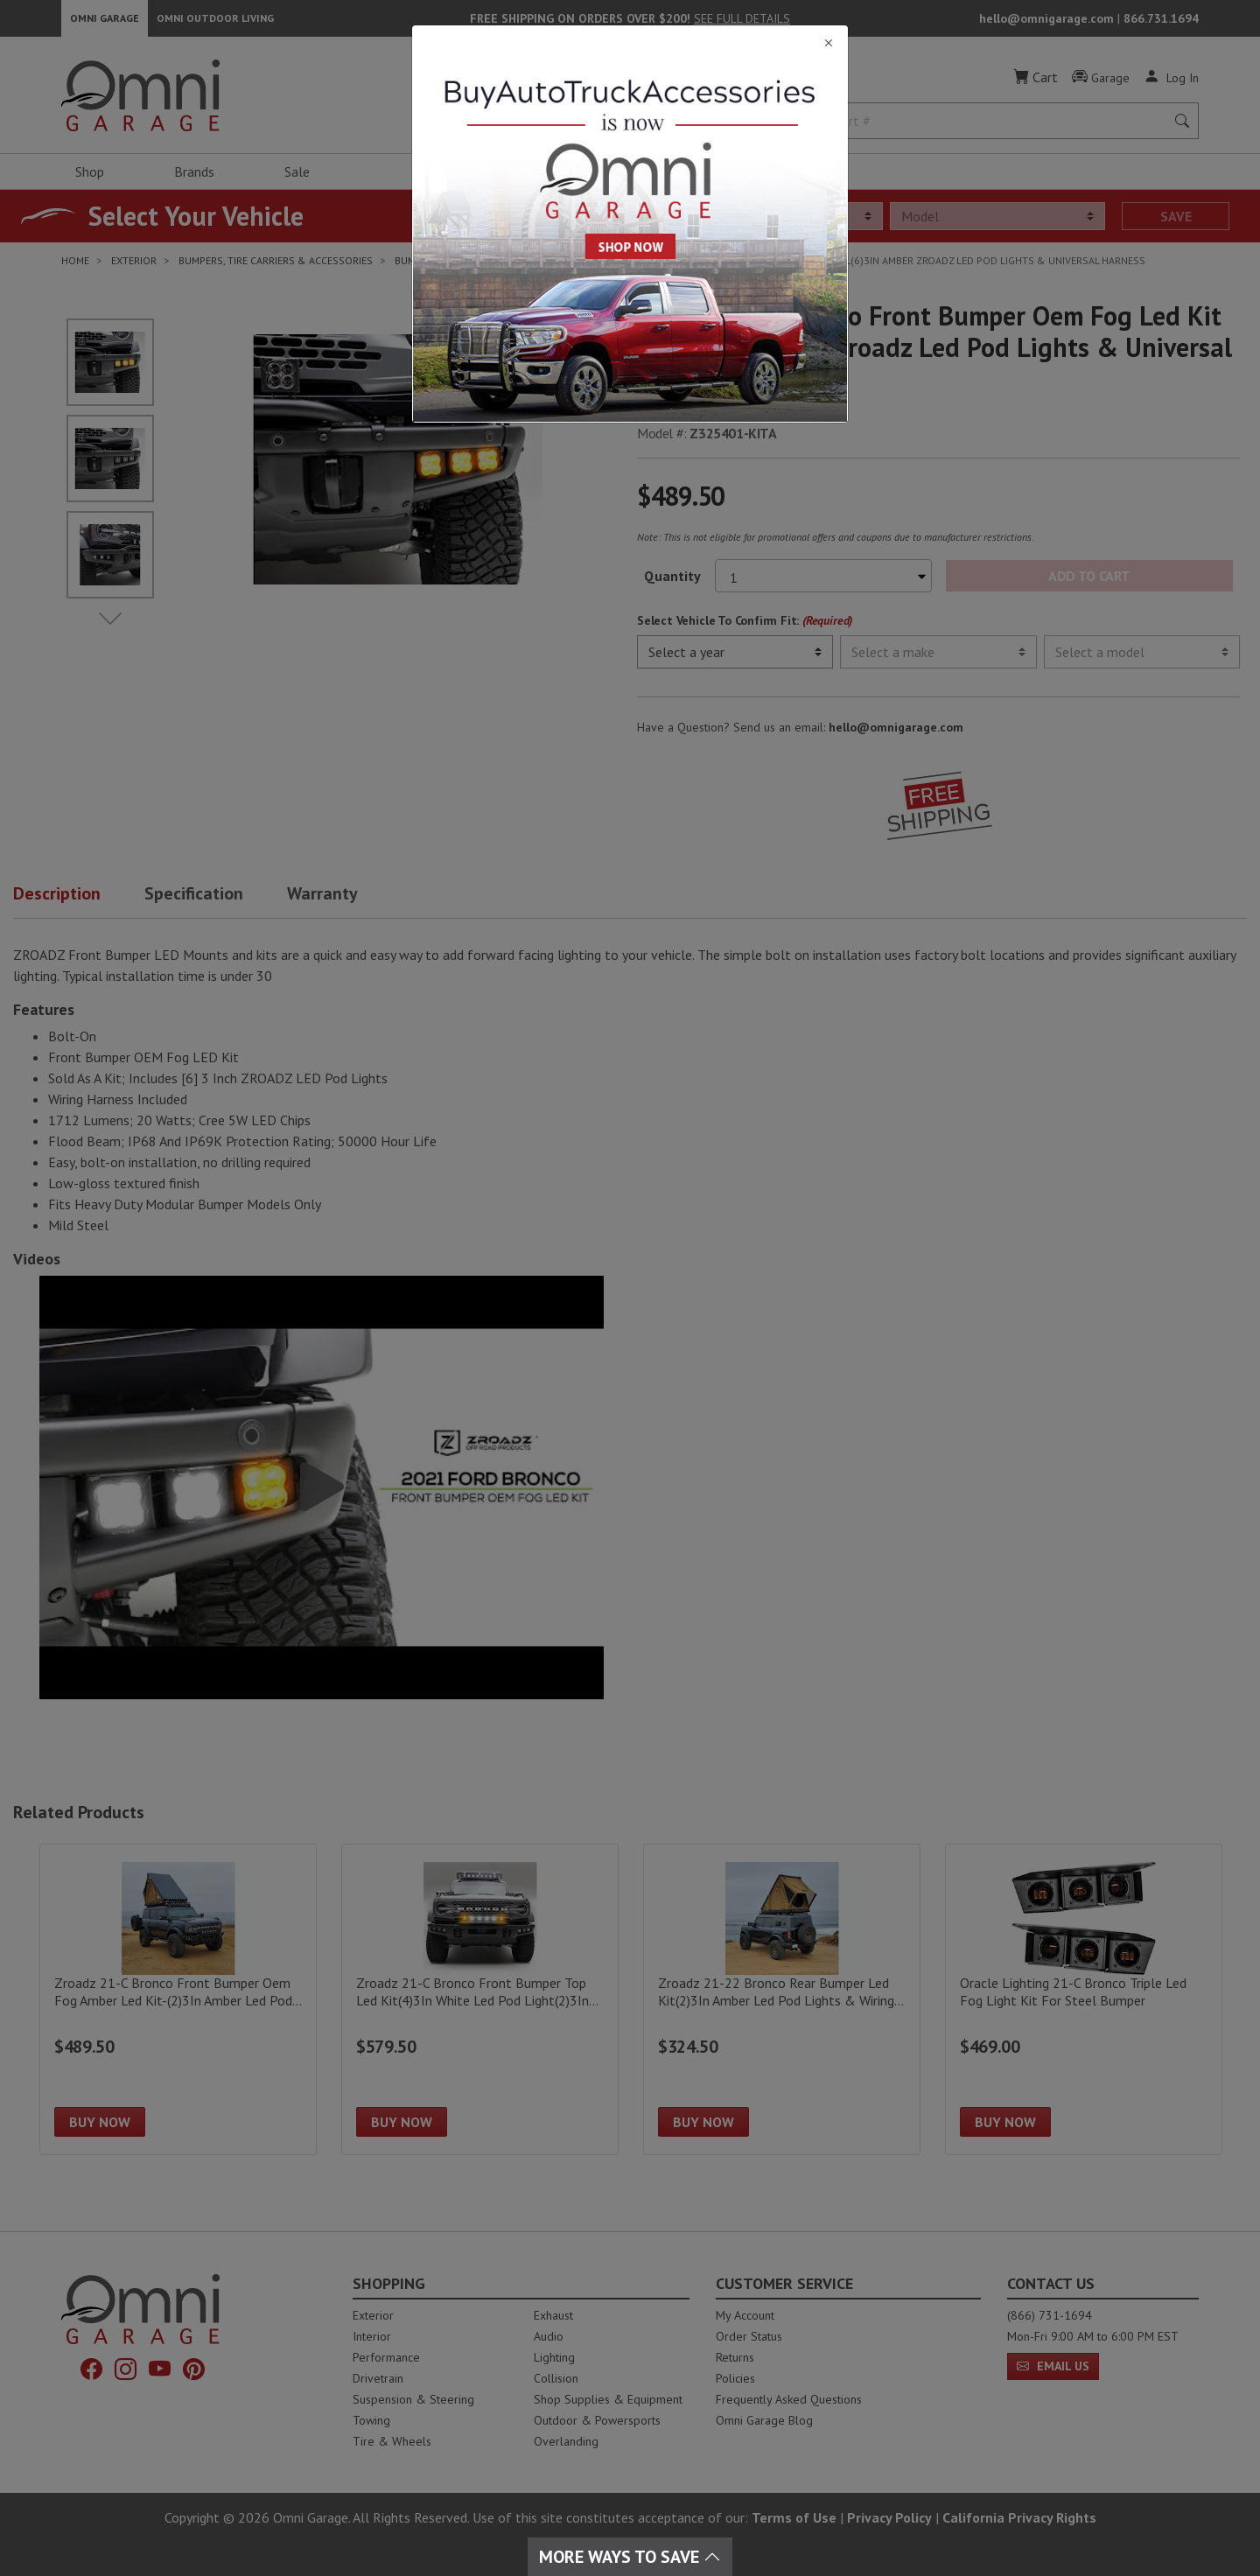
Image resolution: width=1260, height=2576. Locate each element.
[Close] (630, 43)
